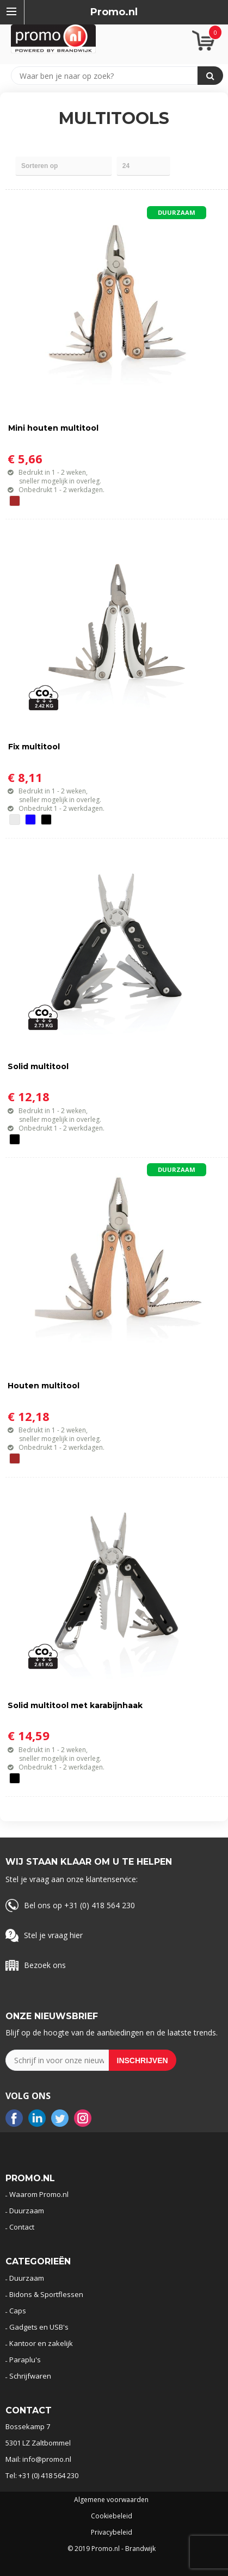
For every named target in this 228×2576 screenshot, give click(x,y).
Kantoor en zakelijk (41, 2343)
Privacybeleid (111, 2532)
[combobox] (109, 75)
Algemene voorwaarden (111, 2499)
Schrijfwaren (30, 2376)
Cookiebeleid (111, 2516)
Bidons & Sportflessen (46, 2294)
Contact (21, 2227)
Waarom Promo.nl (39, 2194)
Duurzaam (26, 2210)
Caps (17, 2311)
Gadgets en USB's (39, 2327)
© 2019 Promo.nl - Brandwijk (111, 2548)
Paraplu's (25, 2359)
